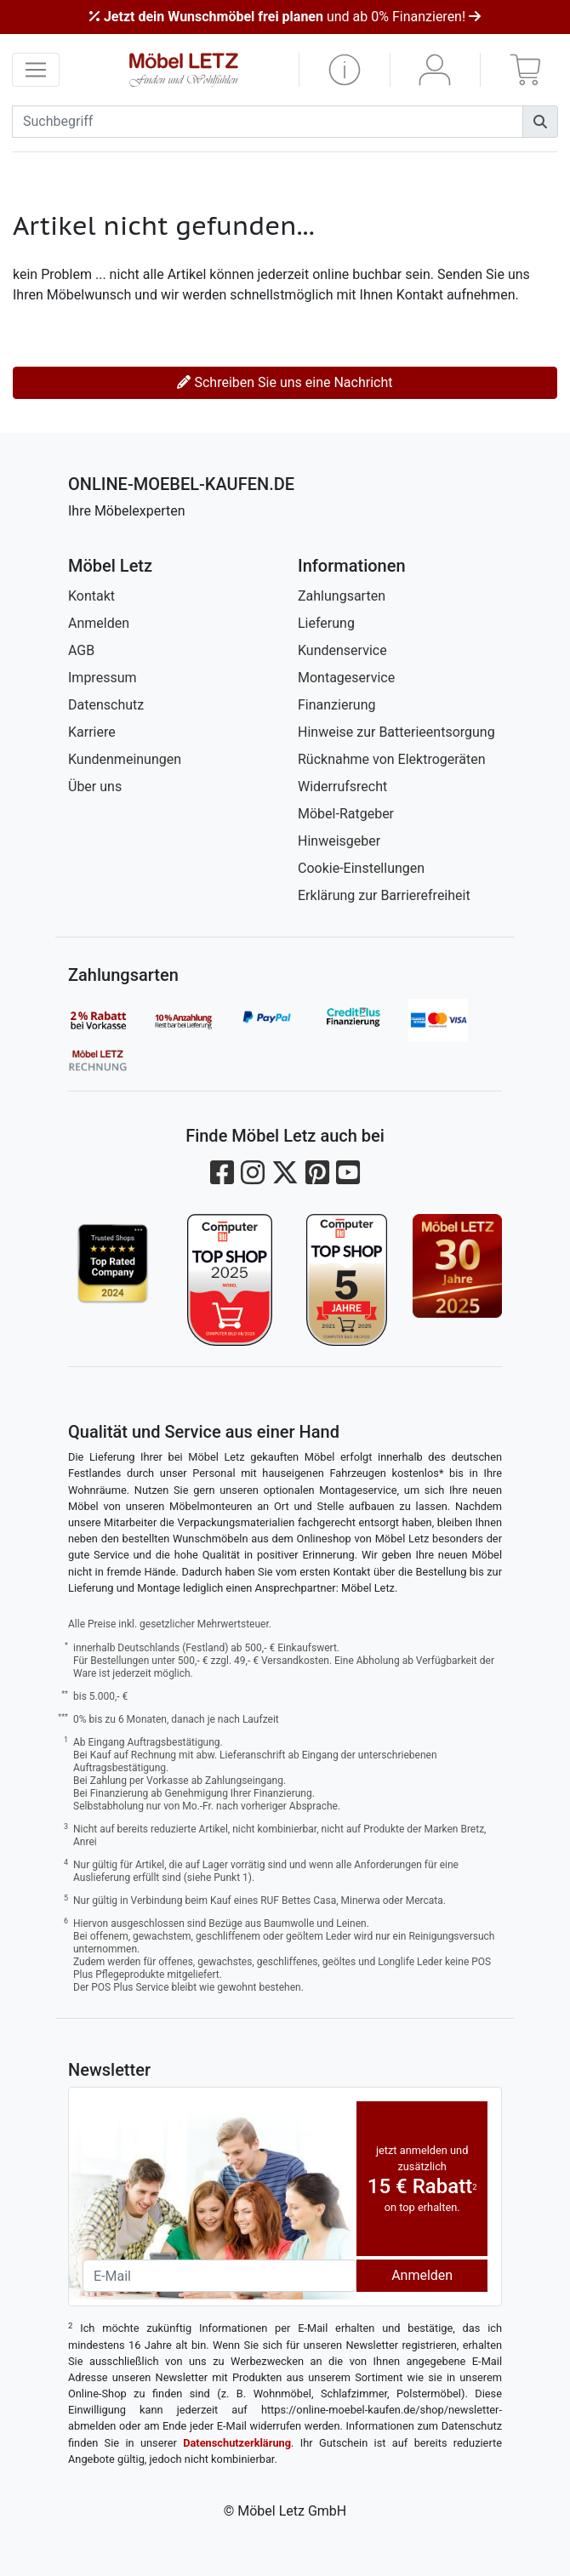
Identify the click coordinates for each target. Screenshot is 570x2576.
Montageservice (346, 678)
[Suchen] (540, 121)
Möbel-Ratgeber (346, 814)
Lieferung (326, 623)
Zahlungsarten (341, 596)
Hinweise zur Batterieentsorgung (396, 732)
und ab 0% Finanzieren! (285, 17)
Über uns (95, 786)
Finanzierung (336, 705)
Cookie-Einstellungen (361, 868)
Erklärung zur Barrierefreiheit (384, 895)
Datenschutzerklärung (237, 2442)
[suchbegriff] (267, 121)
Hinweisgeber (339, 841)
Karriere (92, 732)
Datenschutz (106, 705)
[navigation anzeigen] (36, 70)
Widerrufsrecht (342, 786)
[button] (344, 70)
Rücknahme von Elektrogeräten (392, 759)
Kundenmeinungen (124, 759)
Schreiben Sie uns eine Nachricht (284, 382)
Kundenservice (342, 650)
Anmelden (98, 623)
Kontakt (91, 596)
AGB (81, 650)
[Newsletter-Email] (219, 2276)
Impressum (102, 678)
